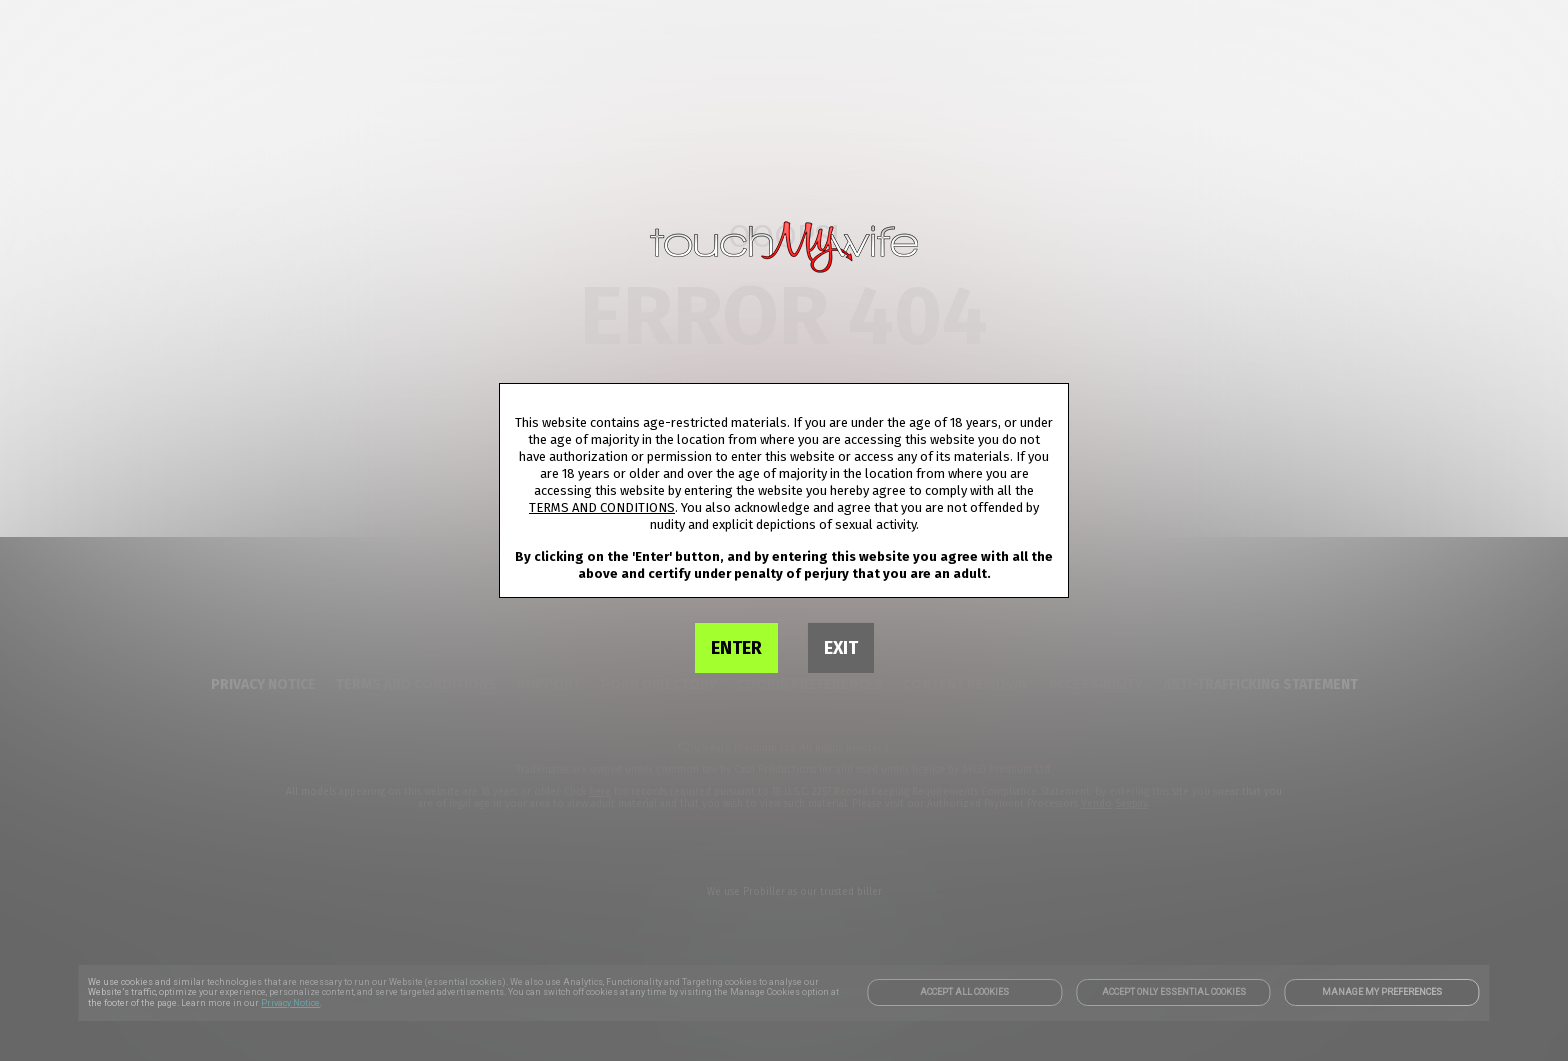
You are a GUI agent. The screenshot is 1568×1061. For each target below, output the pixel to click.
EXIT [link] (841, 648)
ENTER (736, 648)
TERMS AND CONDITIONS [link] (602, 507)
